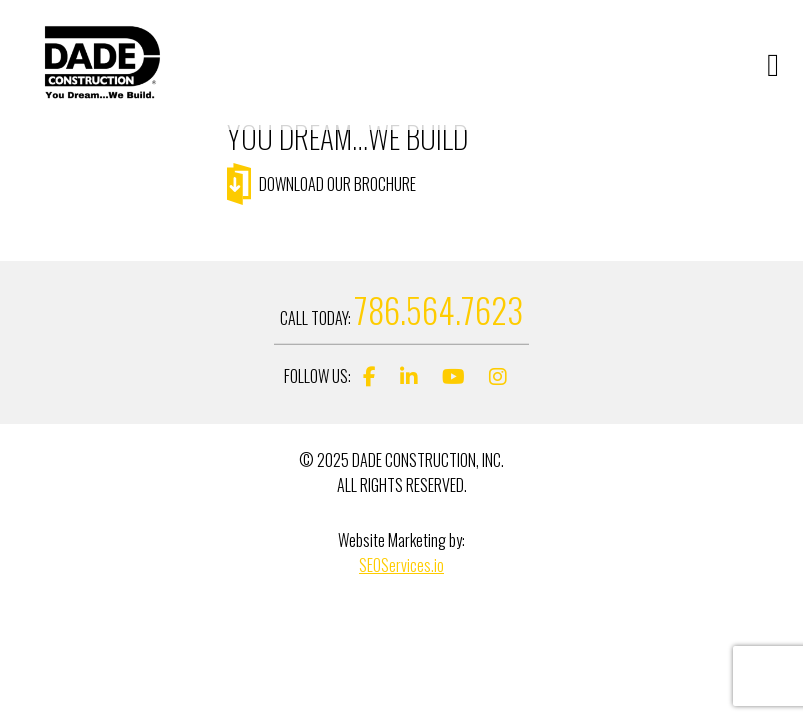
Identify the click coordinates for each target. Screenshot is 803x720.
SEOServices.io (401, 565)
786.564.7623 (438, 310)
